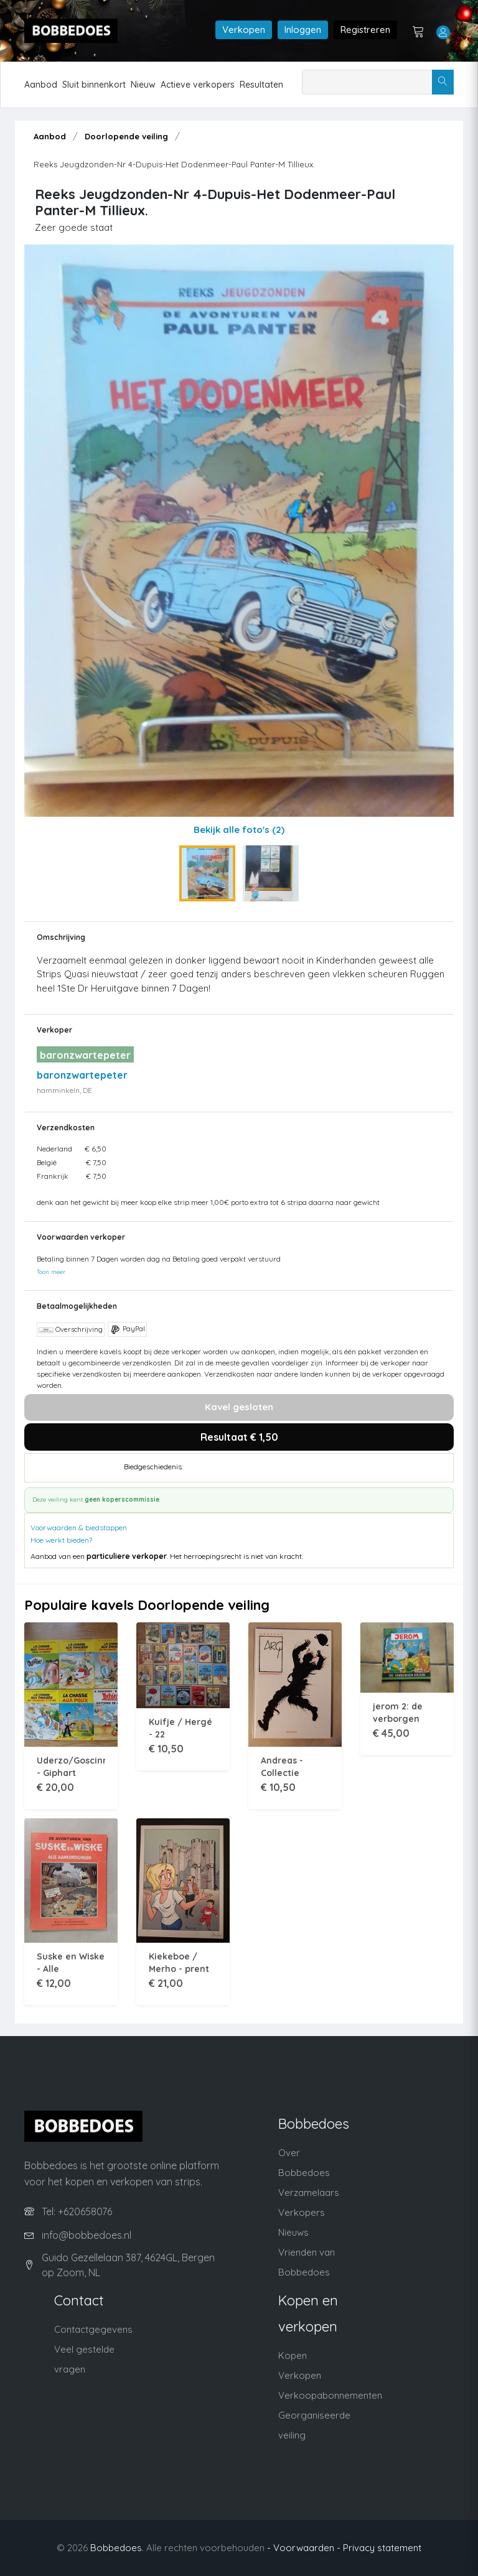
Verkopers (301, 2212)
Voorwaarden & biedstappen (78, 1527)
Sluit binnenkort (94, 84)
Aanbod (40, 84)
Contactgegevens (93, 2329)
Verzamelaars (308, 2192)
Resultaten (261, 84)
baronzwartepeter (82, 1075)
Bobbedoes (116, 2548)
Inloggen (302, 29)
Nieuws (293, 2232)
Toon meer (51, 1271)
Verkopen (243, 29)
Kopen (292, 2355)
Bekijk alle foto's (239, 829)
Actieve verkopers (198, 84)
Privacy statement (382, 2548)
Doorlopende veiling (126, 136)
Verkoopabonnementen (330, 2395)
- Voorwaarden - (303, 2548)
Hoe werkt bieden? (61, 1540)
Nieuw (143, 84)
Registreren (365, 29)
